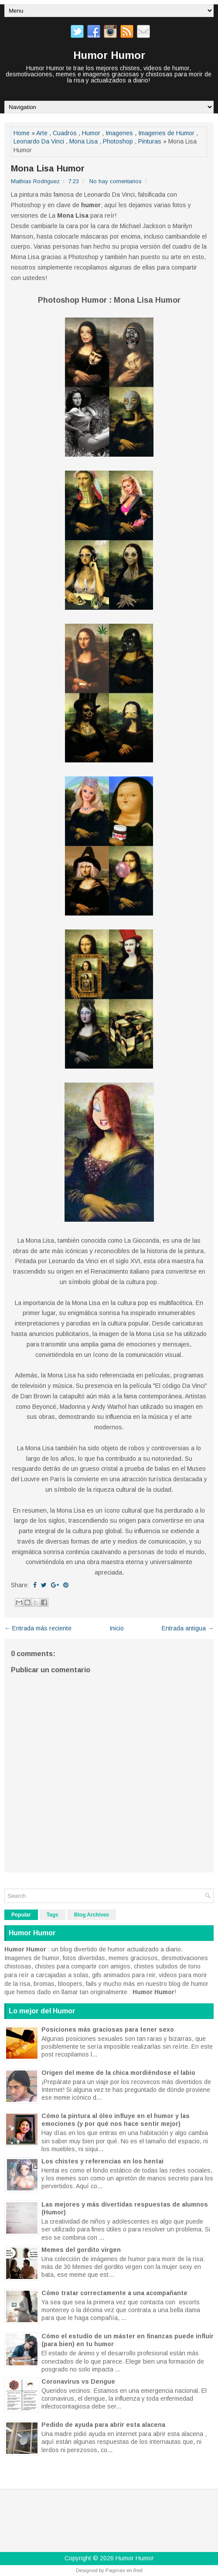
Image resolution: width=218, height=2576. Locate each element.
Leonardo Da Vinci (39, 141)
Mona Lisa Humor (48, 168)
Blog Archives (91, 1915)
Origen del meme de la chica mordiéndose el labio (118, 2072)
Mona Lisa (83, 141)
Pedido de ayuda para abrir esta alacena (103, 2424)
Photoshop (118, 141)
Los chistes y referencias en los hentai (102, 2161)
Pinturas (149, 141)
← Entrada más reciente (38, 1628)
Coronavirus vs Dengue (78, 2381)
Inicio (116, 1628)
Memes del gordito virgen (81, 2249)
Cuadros (65, 133)
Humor (91, 133)
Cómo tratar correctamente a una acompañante (114, 2292)
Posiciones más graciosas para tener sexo (107, 2029)
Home (22, 133)
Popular (21, 1915)
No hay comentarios (115, 181)
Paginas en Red (124, 2570)
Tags (52, 1915)
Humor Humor (109, 55)
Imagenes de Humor (166, 133)
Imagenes (119, 133)
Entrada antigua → (188, 1628)
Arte (42, 133)
